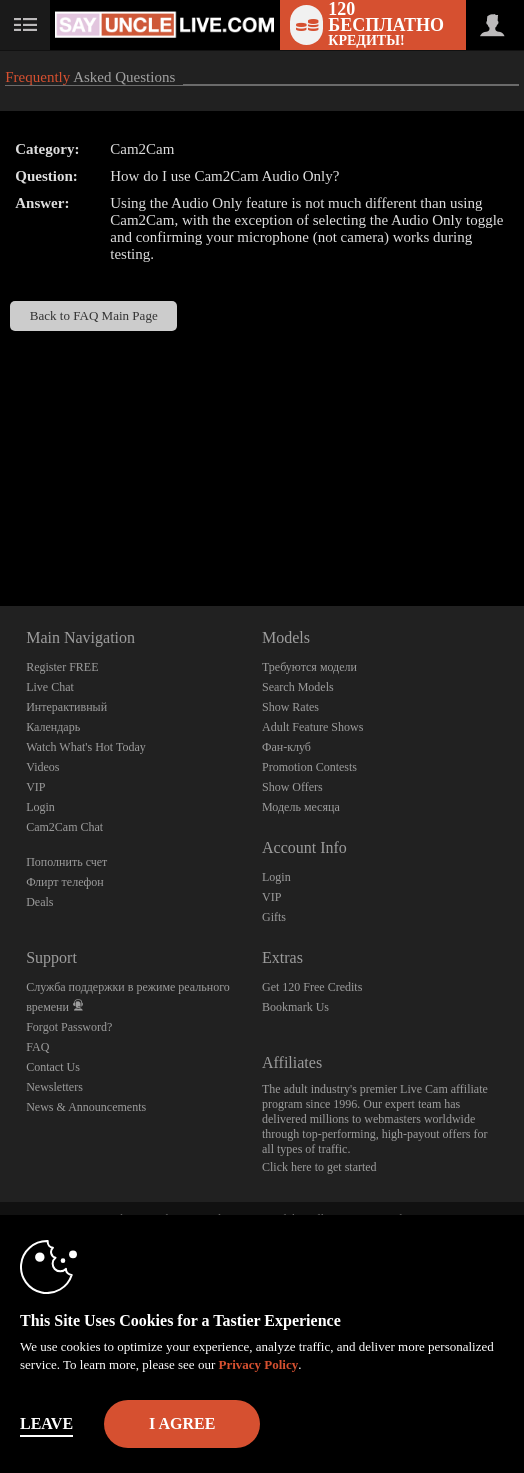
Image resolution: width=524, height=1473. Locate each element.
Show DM (0, 531)
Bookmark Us (295, 1007)
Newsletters (54, 1087)
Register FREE (62, 667)
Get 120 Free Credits (312, 987)
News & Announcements (86, 1107)
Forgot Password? (69, 1027)
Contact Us (53, 1067)
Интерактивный (66, 707)
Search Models (298, 687)
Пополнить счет (66, 862)
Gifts (274, 917)
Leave (46, 1423)
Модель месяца (301, 807)
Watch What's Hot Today (86, 747)
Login (40, 807)
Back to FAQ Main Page (94, 315)
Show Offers (292, 787)
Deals (39, 902)
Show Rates (290, 707)
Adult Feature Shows (312, 727)
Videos (42, 767)
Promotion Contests (309, 767)
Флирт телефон (65, 882)
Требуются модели (309, 667)
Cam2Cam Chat (64, 827)
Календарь (53, 727)
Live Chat (50, 687)
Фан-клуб (286, 747)
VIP (35, 787)
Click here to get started (319, 1167)
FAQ (37, 1047)
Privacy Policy (258, 1364)
